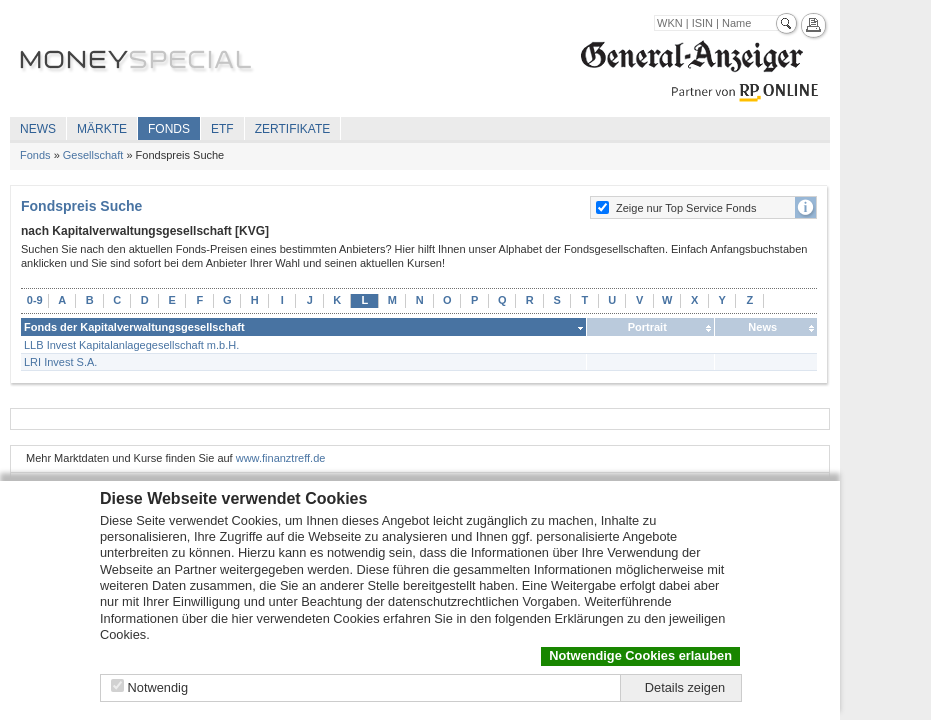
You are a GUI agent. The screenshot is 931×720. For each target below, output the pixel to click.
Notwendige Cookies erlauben (640, 655)
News (38, 129)
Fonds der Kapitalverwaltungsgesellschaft (134, 327)
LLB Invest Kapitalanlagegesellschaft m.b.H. (131, 345)
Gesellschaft (93, 155)
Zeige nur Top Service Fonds (686, 208)
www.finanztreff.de (281, 458)
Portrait (647, 327)
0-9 (35, 300)
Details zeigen (685, 687)
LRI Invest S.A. (60, 362)
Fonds (169, 129)
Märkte (102, 129)
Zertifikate (293, 129)
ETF (222, 129)
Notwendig (158, 687)
